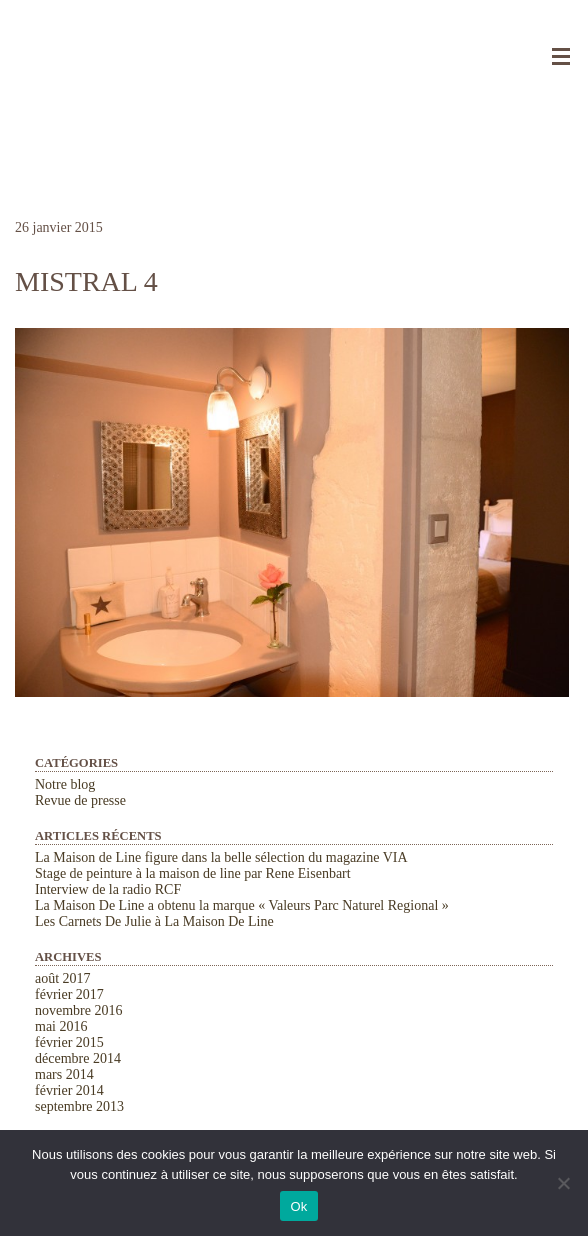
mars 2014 (64, 1074)
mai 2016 (61, 1026)
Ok (298, 1206)
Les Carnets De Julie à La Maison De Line (154, 921)
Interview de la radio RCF (108, 889)
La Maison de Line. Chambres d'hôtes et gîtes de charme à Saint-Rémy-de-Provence (294, 50)
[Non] (563, 1183)
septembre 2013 (79, 1106)
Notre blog (65, 784)
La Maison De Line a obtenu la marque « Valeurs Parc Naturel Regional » (242, 905)
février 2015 (69, 1042)
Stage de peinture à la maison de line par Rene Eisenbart (193, 873)
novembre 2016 (78, 1010)
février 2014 (69, 1090)
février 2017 (69, 994)
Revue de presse (80, 800)
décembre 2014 (78, 1058)
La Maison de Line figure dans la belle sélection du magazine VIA (221, 857)
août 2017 (63, 978)
